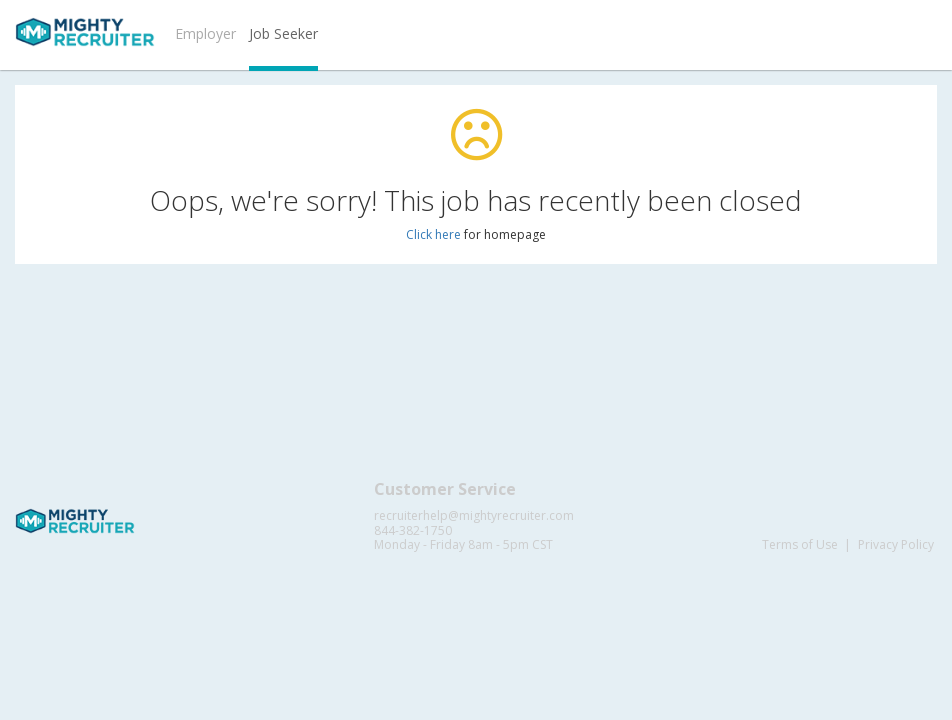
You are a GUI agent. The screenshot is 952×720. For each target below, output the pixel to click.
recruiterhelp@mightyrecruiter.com (474, 515)
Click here (433, 234)
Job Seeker (283, 33)
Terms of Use (800, 544)
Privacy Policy (896, 544)
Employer (205, 33)
